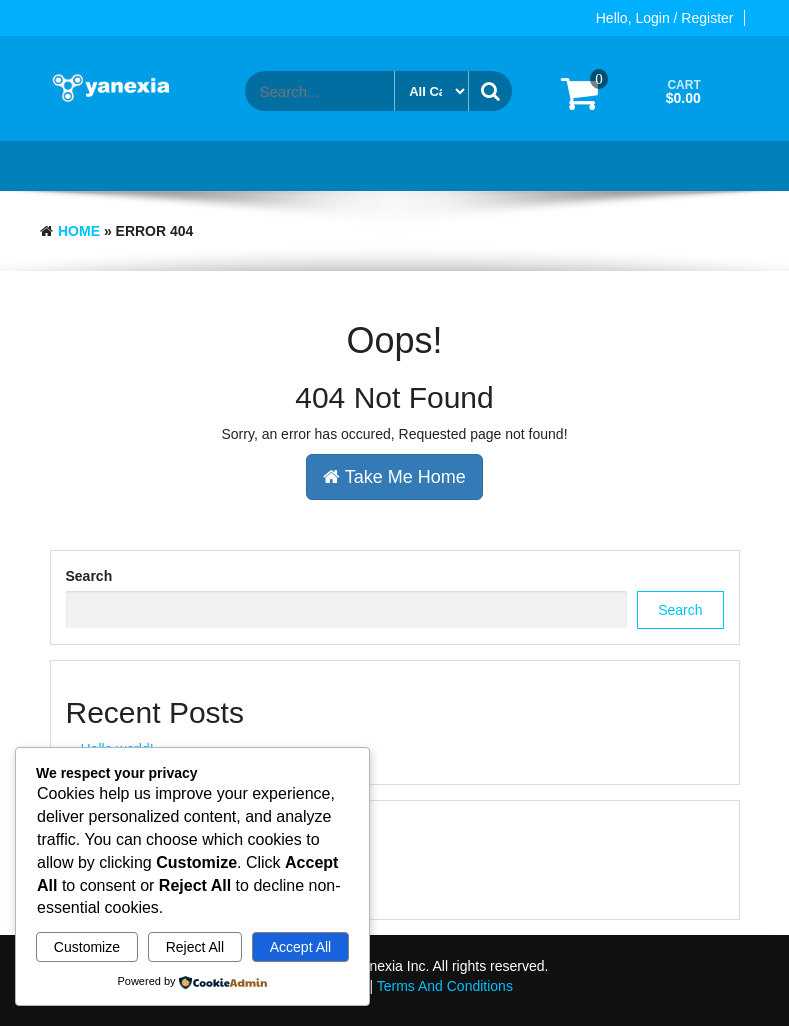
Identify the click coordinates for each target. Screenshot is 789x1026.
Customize (87, 947)
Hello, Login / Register (665, 18)
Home (79, 231)
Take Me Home (394, 477)
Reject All (195, 947)
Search (89, 576)
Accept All (300, 947)
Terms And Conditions (445, 986)
